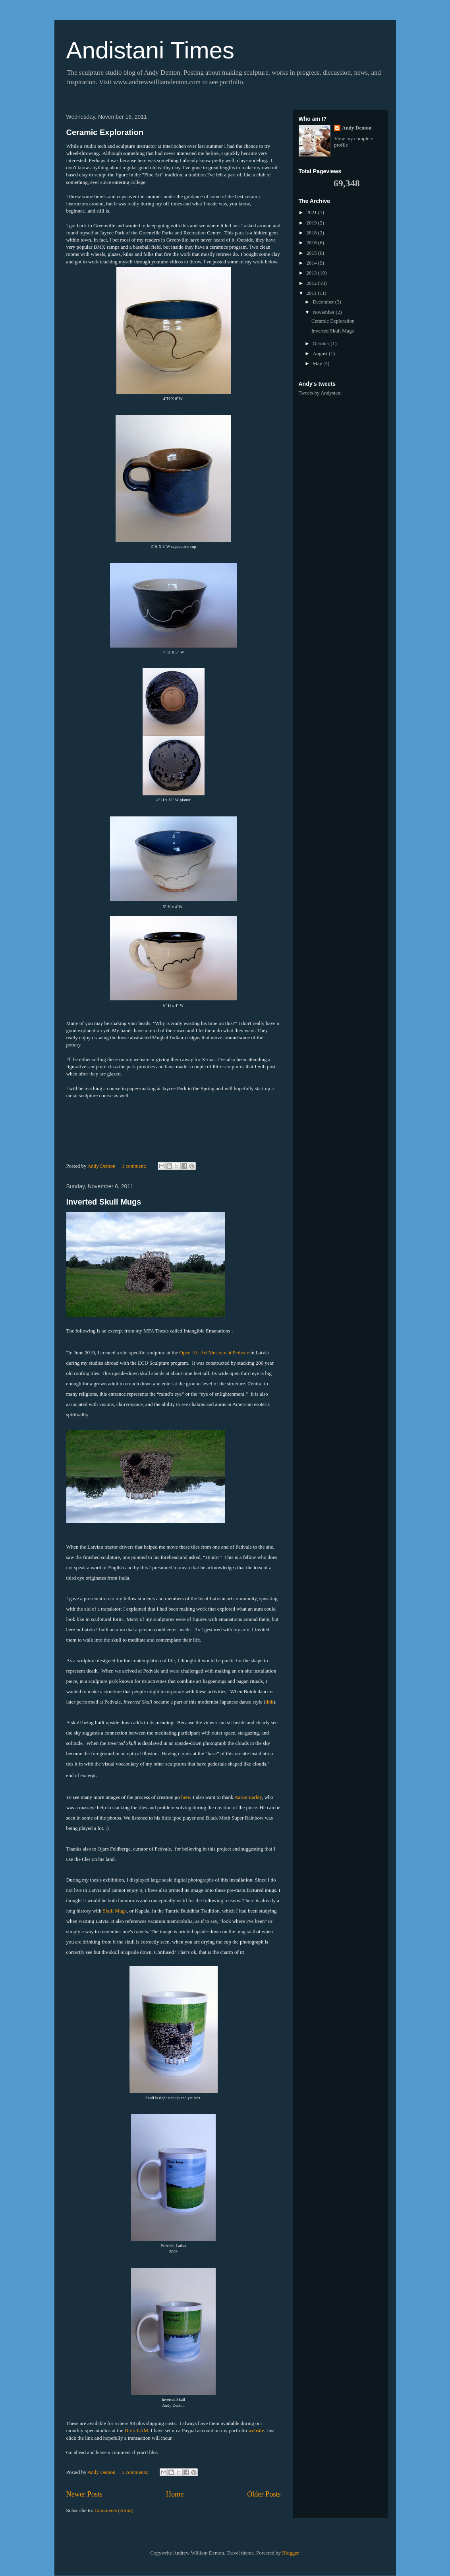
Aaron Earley (248, 1797)
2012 (312, 283)
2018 (312, 233)
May (318, 363)
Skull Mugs (115, 1911)
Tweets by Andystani (320, 393)
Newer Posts (84, 2494)
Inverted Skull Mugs (103, 1201)
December (324, 302)
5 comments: (136, 2472)
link (269, 1702)
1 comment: (135, 1166)
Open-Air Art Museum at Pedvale (214, 1353)
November (324, 312)
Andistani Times (150, 50)
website (256, 2430)
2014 (312, 263)
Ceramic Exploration (105, 132)
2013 (312, 273)
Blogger (290, 2553)
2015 (312, 253)
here (185, 1797)
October (321, 343)
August (321, 353)
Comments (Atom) (114, 2510)
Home (174, 2494)
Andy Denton (356, 128)
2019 (312, 223)
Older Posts (263, 2494)
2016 (312, 243)
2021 (312, 212)
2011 (312, 293)
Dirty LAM (136, 2430)
